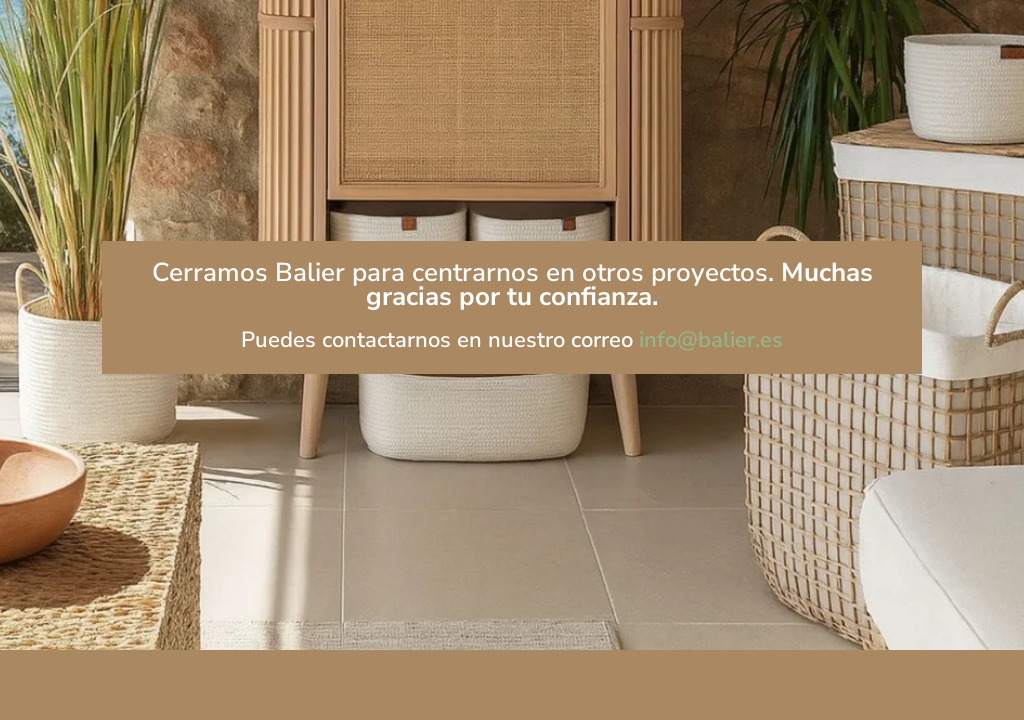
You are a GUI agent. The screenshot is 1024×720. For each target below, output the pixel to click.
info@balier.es (711, 340)
